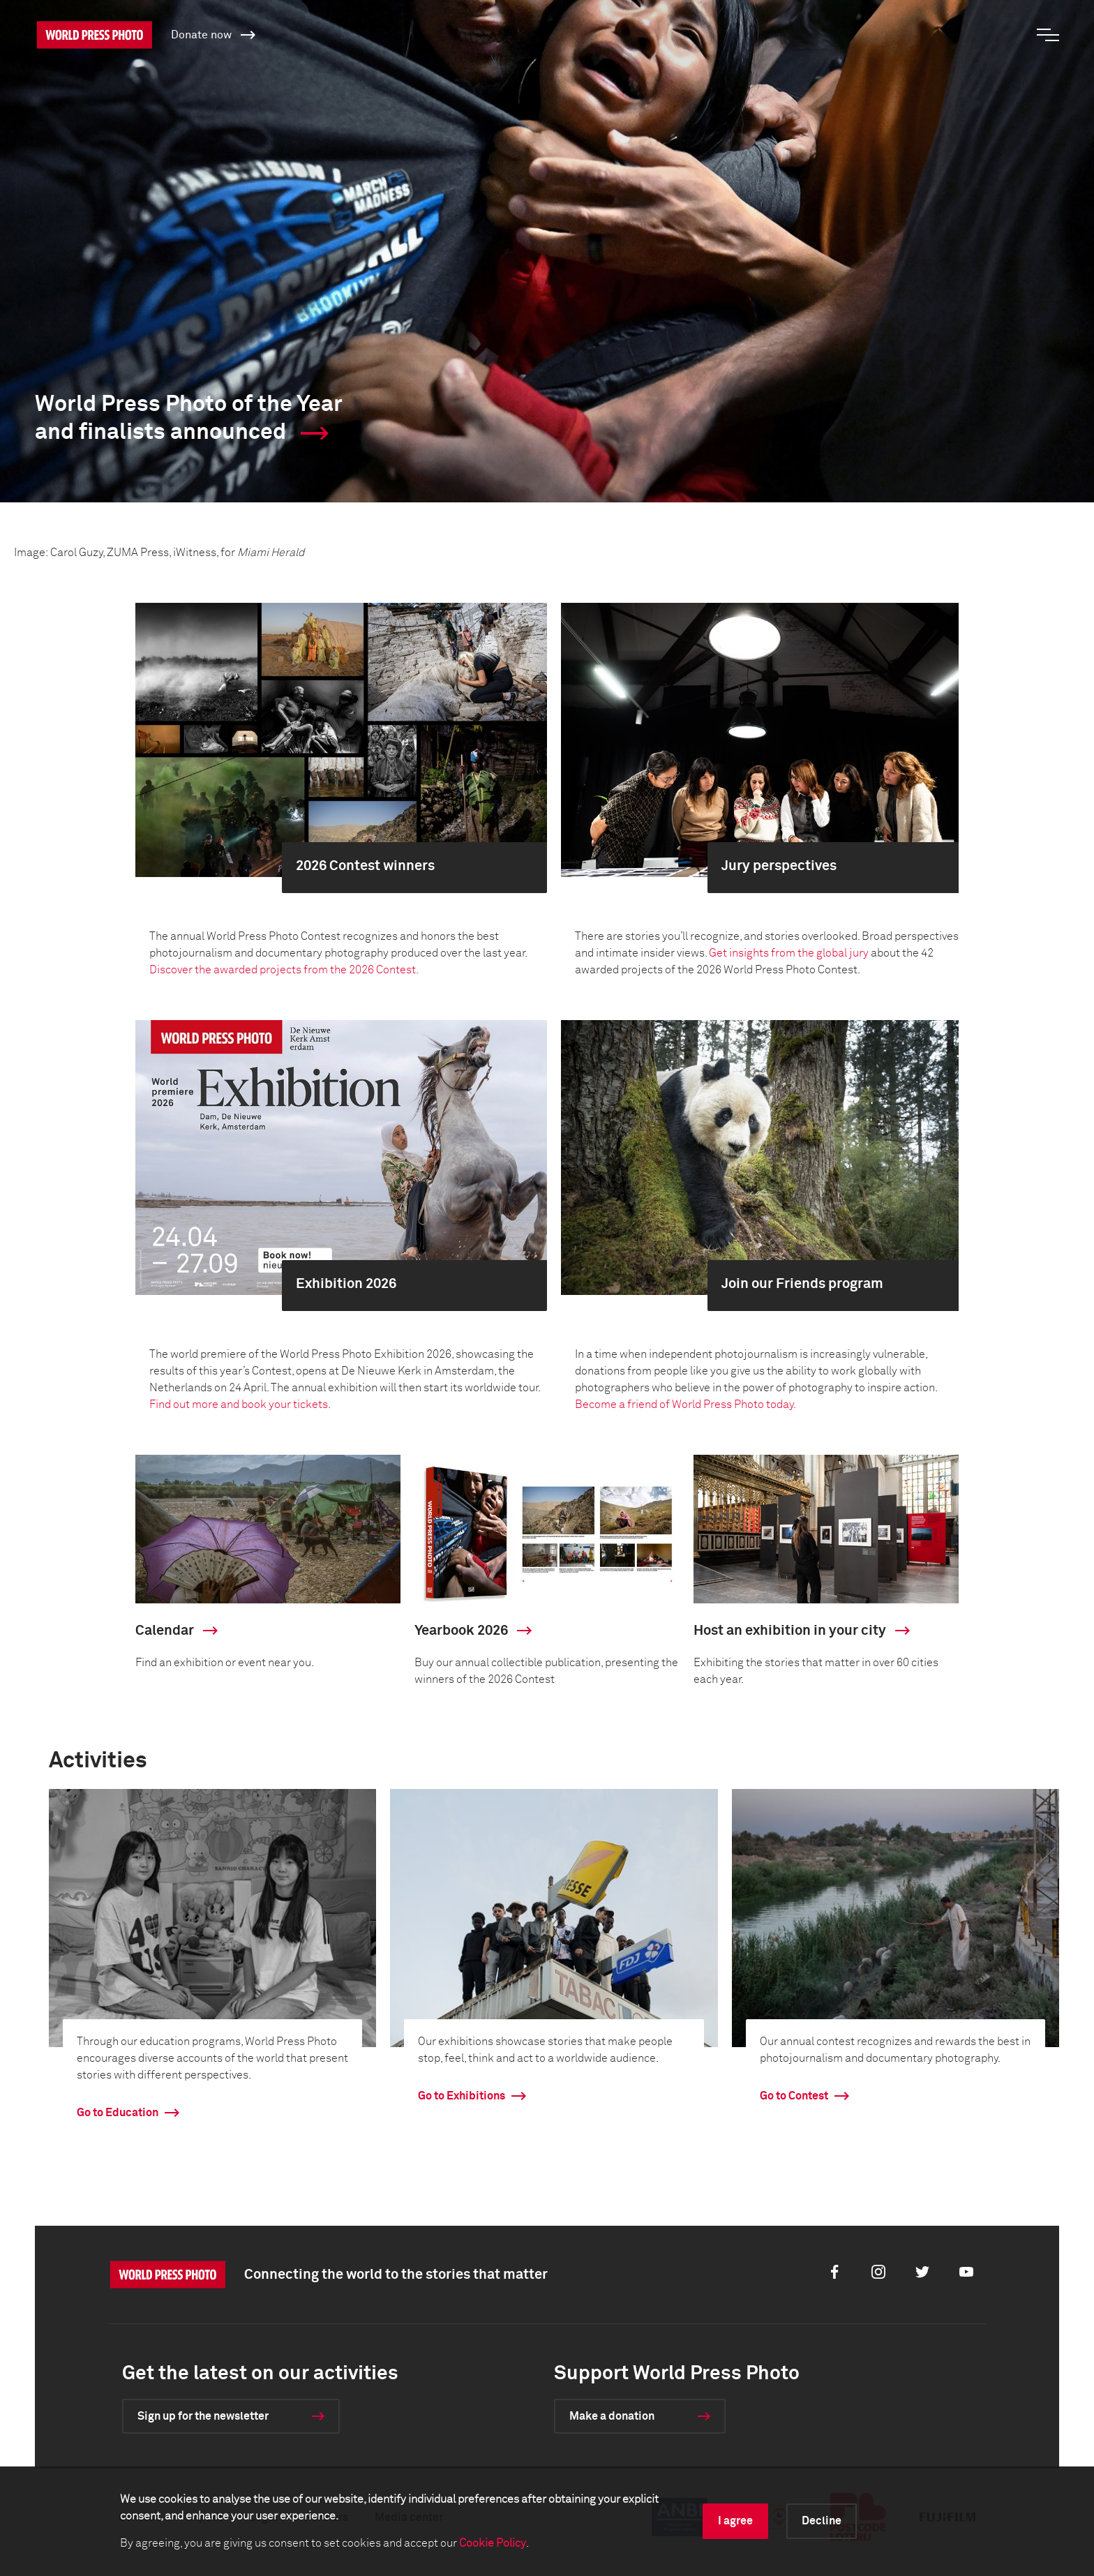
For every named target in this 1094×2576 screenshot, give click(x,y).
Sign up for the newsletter (203, 2416)
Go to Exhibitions (461, 2096)
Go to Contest (794, 2096)
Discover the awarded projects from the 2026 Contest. (284, 969)
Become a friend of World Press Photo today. (686, 1404)
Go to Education (117, 2112)
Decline (821, 2520)
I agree (735, 2520)
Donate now (213, 34)
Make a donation (611, 2416)
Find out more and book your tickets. (240, 1404)
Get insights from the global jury (789, 953)
